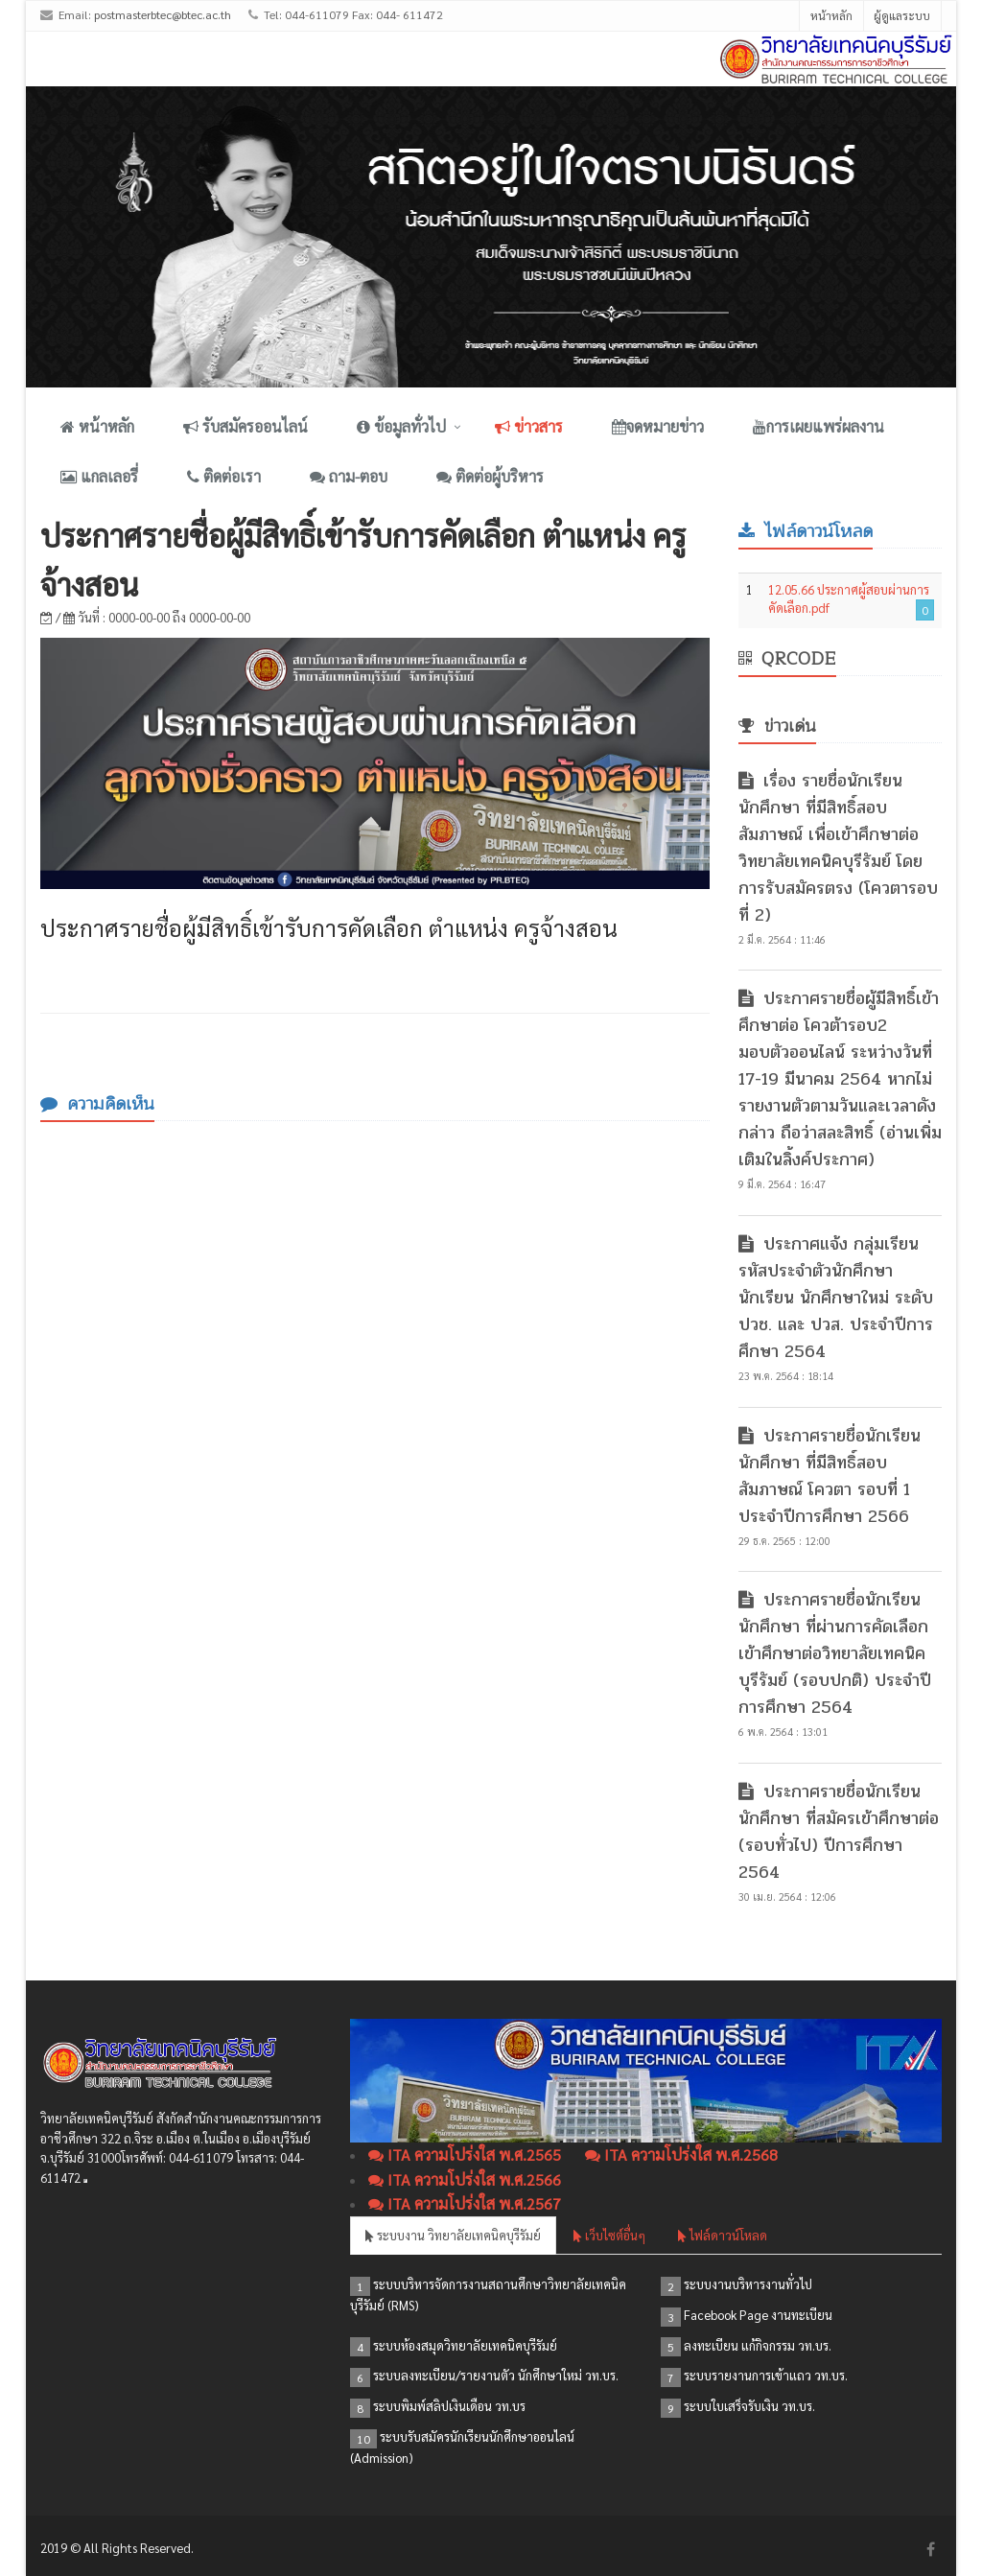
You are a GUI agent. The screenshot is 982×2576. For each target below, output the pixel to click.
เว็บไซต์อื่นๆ (609, 2235)
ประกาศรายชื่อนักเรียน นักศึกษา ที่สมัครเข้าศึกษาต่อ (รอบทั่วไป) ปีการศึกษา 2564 (838, 1831)
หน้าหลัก (831, 15)
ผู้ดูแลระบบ (902, 15)
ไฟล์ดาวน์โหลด (722, 2235)
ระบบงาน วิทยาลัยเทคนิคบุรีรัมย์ (453, 2235)
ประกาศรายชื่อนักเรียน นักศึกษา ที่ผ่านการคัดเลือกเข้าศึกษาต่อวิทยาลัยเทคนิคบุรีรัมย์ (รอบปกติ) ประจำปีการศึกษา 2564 (834, 1653)
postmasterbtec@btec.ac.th (162, 14)
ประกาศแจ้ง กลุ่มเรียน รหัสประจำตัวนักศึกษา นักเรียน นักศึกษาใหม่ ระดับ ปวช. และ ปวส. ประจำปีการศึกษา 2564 (835, 1297)
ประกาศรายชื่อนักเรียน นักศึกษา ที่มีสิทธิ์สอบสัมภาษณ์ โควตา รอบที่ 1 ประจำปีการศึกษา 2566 (829, 1476)
